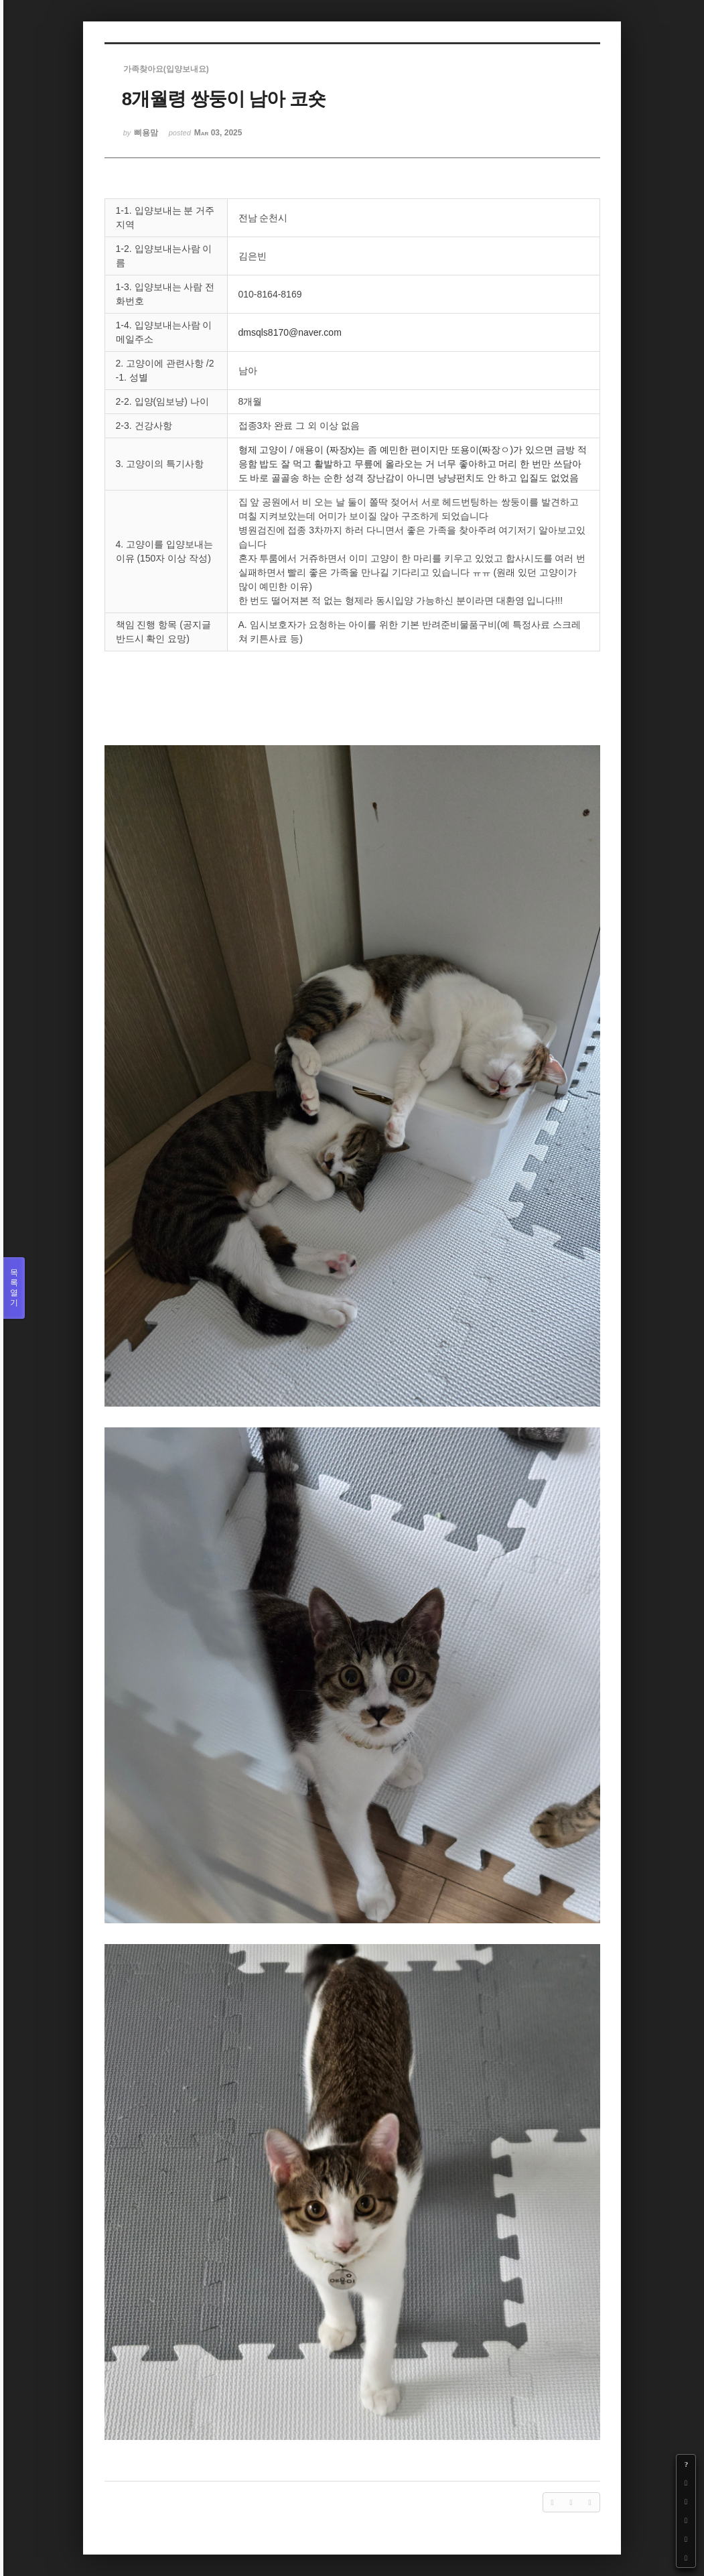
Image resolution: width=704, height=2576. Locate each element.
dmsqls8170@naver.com (290, 332)
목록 (14, 1288)
